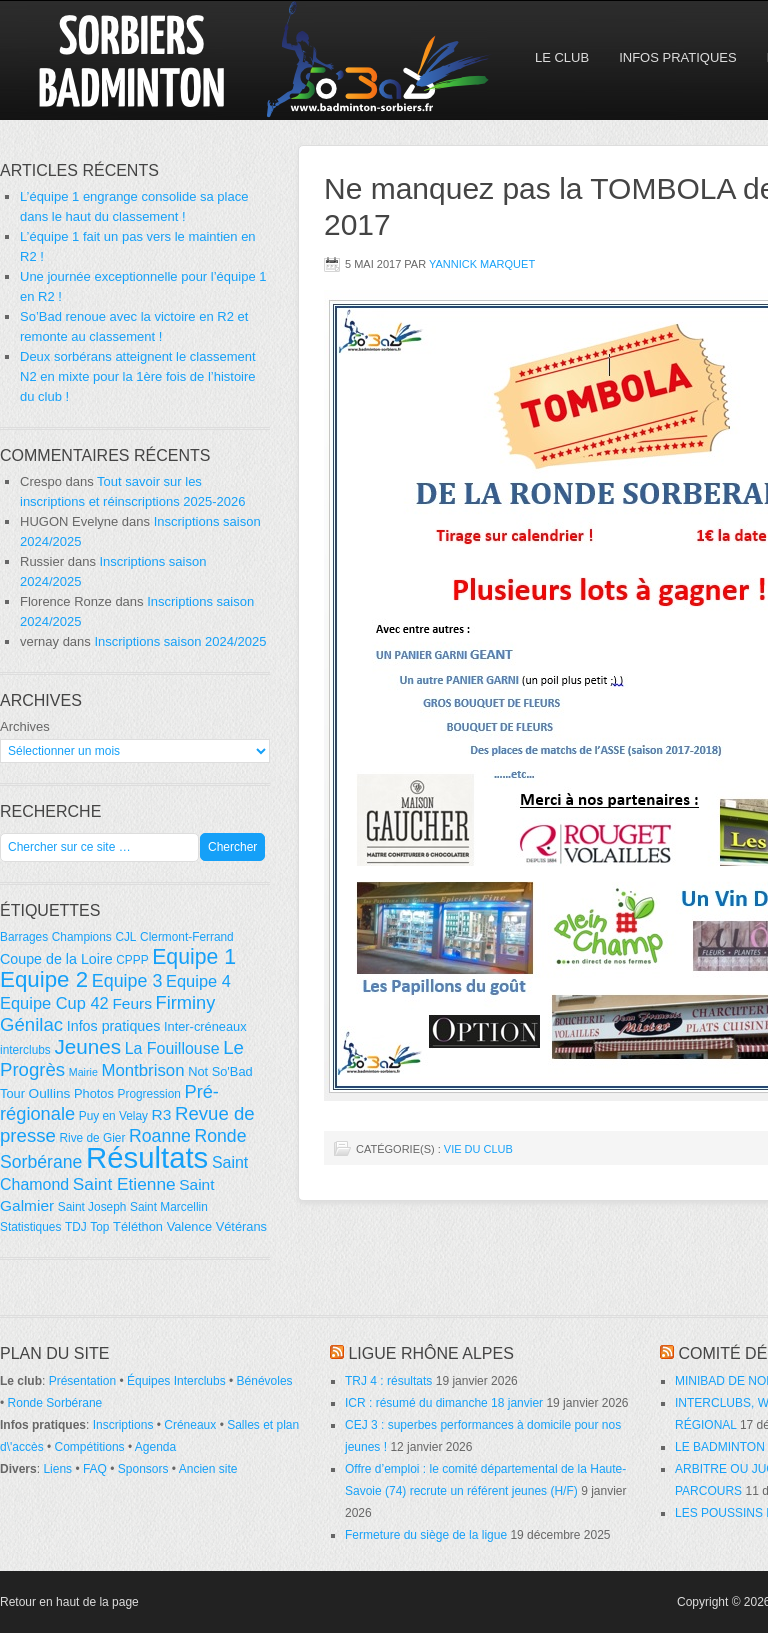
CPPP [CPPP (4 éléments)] (132, 960)
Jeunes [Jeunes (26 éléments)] (87, 1046)
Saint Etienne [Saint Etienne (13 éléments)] (124, 1184)
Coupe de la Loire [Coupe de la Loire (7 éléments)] (56, 959)
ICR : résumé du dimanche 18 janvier (444, 1403)
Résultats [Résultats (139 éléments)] (147, 1157)
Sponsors (143, 1469)
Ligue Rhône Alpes (430, 1353)
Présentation (82, 1381)
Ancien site (208, 1469)
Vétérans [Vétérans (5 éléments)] (241, 1226)
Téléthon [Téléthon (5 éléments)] (138, 1226)
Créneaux (190, 1425)
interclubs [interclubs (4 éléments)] (25, 1050)
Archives (25, 726)
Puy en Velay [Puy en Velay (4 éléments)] (113, 1116)
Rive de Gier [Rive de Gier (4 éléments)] (92, 1138)
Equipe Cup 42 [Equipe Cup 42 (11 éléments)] (54, 1003)
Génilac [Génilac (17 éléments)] (31, 1024)
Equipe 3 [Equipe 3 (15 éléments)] (127, 981)
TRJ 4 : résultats (388, 1381)
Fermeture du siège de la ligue (426, 1535)
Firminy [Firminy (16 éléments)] (186, 1002)
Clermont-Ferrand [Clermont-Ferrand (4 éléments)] (187, 937)
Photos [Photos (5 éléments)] (94, 1093)
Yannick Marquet (482, 264)
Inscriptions (123, 1425)
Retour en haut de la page (69, 1602)
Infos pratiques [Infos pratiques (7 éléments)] (114, 1026)
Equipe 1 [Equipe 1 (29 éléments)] (194, 957)
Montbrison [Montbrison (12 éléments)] (142, 1070)
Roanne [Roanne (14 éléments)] (160, 1136)
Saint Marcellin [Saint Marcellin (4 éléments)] (169, 1207)
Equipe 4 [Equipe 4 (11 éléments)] (198, 981)
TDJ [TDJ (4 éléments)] (76, 1227)
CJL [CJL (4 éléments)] (125, 937)
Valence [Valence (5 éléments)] (189, 1226)
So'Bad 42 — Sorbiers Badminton (175, 60)
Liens (57, 1469)
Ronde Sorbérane (55, 1403)
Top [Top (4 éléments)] (99, 1227)
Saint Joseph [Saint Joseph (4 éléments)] (92, 1207)
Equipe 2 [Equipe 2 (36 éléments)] (44, 979)
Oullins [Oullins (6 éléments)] (50, 1093)
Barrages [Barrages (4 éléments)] (24, 937)
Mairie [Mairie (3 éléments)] (83, 1072)
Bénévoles (265, 1381)
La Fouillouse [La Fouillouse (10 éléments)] (172, 1048)
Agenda (155, 1447)
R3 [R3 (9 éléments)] (162, 1114)
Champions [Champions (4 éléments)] (82, 937)
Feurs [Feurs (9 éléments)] (132, 1003)
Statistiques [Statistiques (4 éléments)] (30, 1227)
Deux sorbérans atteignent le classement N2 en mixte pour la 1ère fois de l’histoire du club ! (138, 376)
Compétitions (90, 1447)
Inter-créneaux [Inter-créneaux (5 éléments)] (205, 1026)
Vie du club (478, 1149)
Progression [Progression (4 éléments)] (149, 1094)
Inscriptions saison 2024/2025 (180, 641)
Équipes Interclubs (176, 1381)
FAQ (95, 1469)
